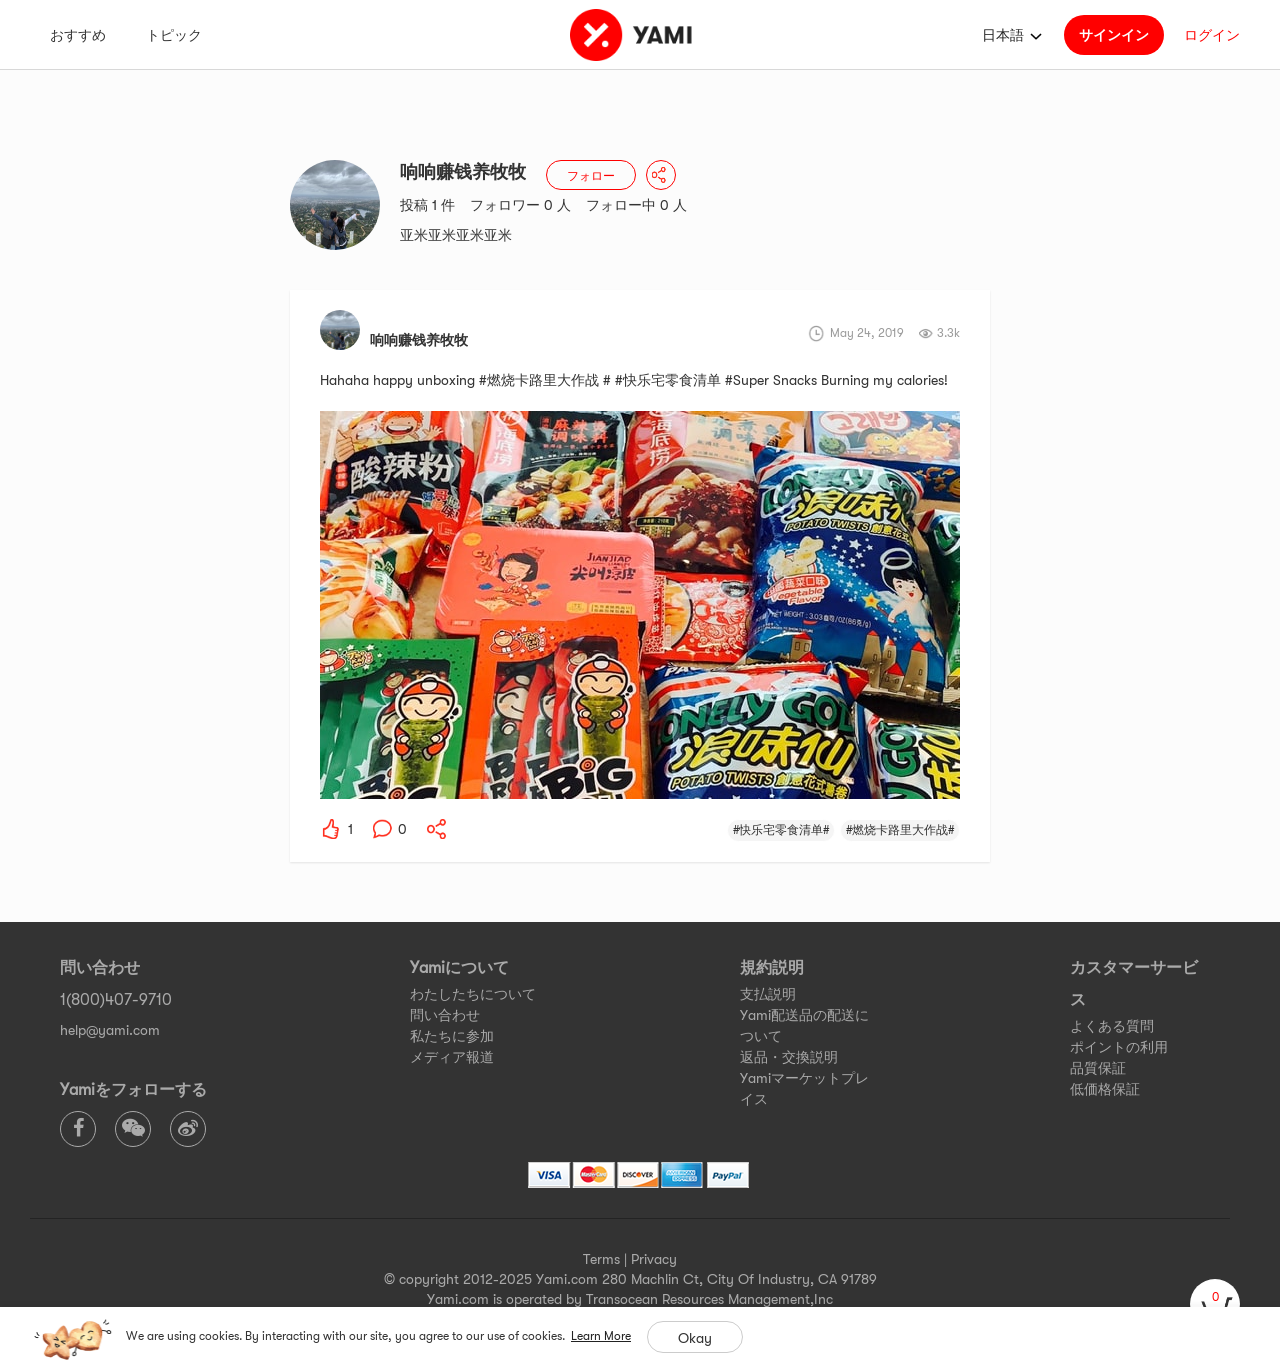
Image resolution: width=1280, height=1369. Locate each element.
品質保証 (1098, 1068)
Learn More (601, 1336)
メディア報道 (452, 1057)
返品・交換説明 (789, 1057)
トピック (174, 35)
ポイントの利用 (1119, 1047)
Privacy (654, 1259)
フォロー (591, 176)
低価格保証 (1105, 1089)
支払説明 (768, 994)
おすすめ (78, 35)
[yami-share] (437, 829)
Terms (601, 1259)
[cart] (1215, 1304)
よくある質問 (1112, 1026)
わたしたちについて (473, 994)
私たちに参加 (452, 1036)
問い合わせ (445, 1015)
